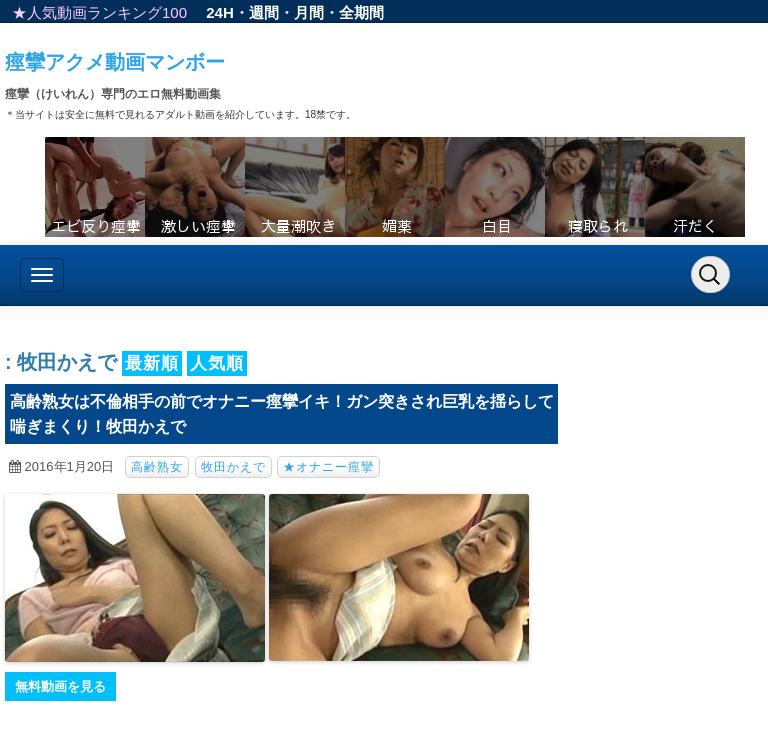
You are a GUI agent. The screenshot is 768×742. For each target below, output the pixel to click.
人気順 (217, 363)
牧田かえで (233, 467)
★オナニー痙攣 (328, 467)
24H (220, 12)
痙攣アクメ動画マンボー (115, 62)
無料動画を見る (60, 686)
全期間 (361, 12)
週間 (264, 12)
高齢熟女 (157, 467)
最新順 (152, 363)
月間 (309, 12)
